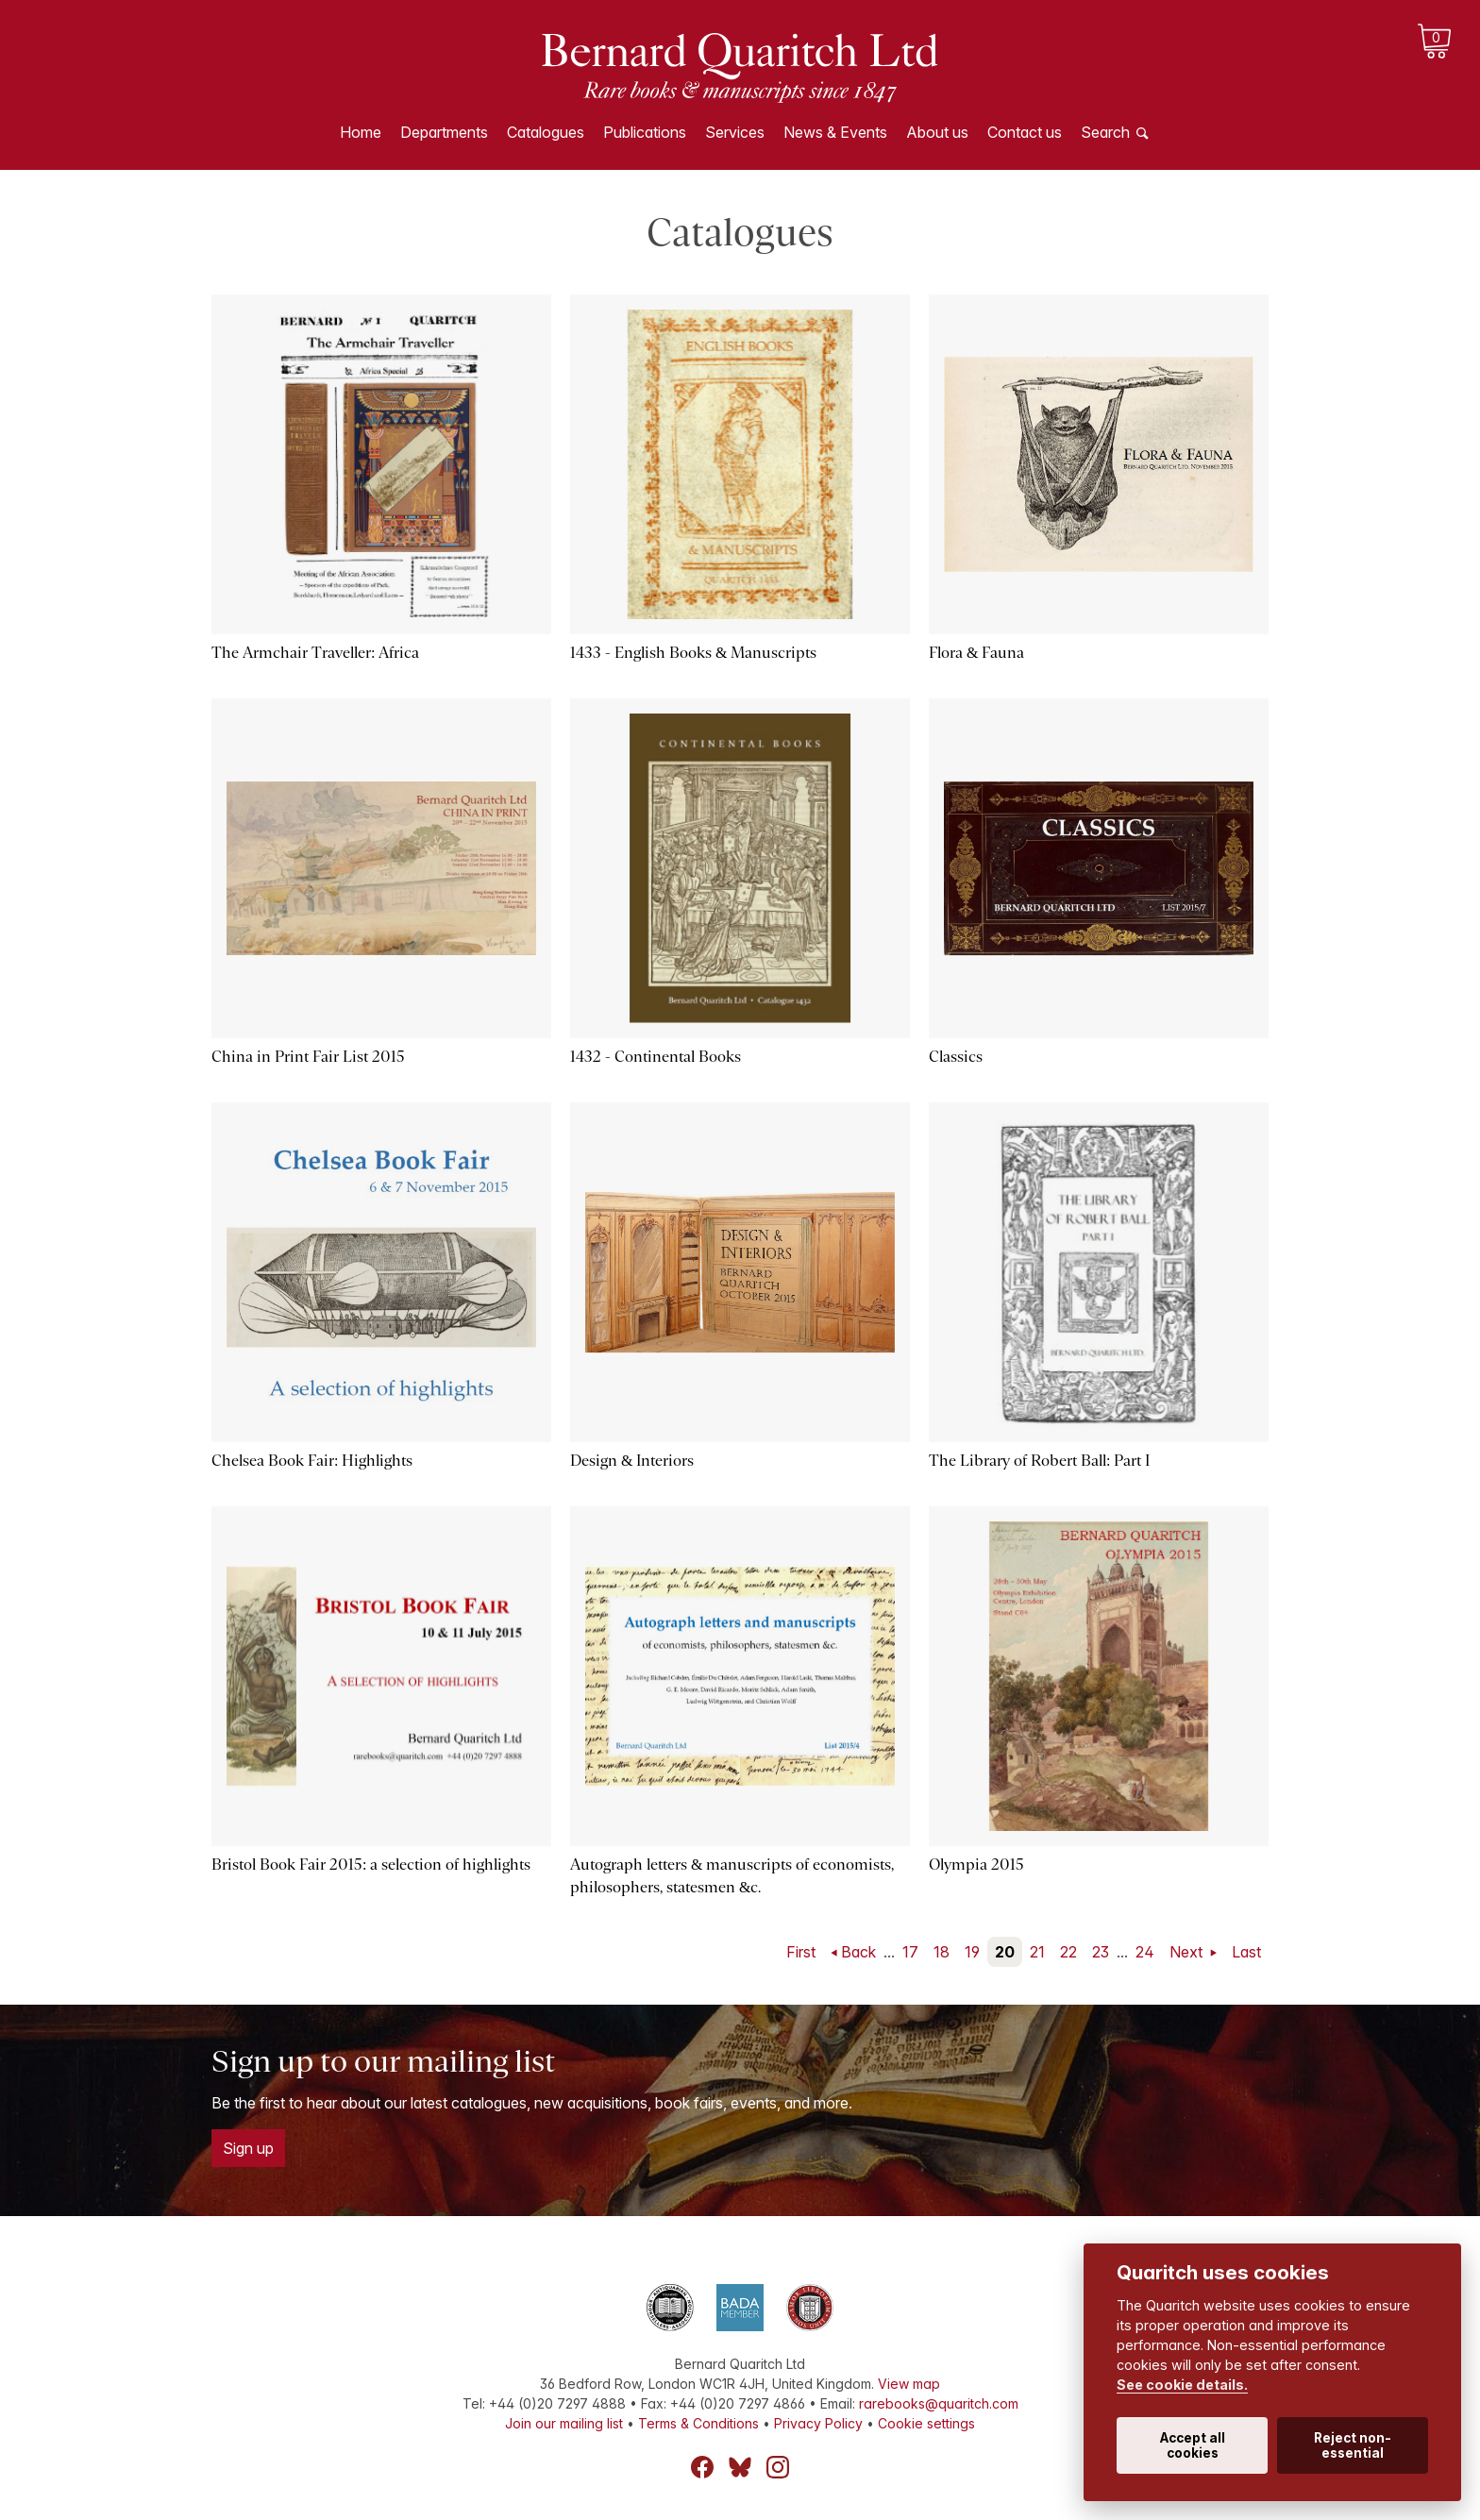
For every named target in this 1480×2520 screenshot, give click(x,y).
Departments (444, 132)
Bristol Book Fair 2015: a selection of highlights (370, 1864)
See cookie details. (1182, 2385)
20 (1005, 1951)
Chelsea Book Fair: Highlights (311, 1461)
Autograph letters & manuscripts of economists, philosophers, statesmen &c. (732, 1876)
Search (1105, 132)
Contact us (1024, 132)
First (801, 1951)
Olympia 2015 (976, 1864)
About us (937, 132)
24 (1144, 1951)
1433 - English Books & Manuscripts (693, 653)
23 (1100, 1951)
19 (972, 1951)
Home (360, 132)
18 (941, 1951)
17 (910, 1951)
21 (1037, 1951)
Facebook (702, 2467)
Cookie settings (926, 2423)
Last (1246, 1951)
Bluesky (740, 2467)
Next (1187, 1951)
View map (909, 2384)
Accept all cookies (1192, 2445)
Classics (956, 1057)
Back (858, 1951)
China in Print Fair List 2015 (308, 1057)
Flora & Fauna (976, 653)
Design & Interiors (632, 1461)
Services (735, 132)
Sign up (248, 2148)
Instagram (777, 2467)
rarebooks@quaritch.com (938, 2403)
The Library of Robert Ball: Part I (1039, 1461)
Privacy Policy (818, 2423)
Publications (644, 132)
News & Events (835, 132)
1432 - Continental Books (655, 1057)
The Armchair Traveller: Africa (315, 653)
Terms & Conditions (698, 2423)
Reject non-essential (1352, 2445)
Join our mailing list (564, 2423)
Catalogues (545, 132)
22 (1068, 1951)
